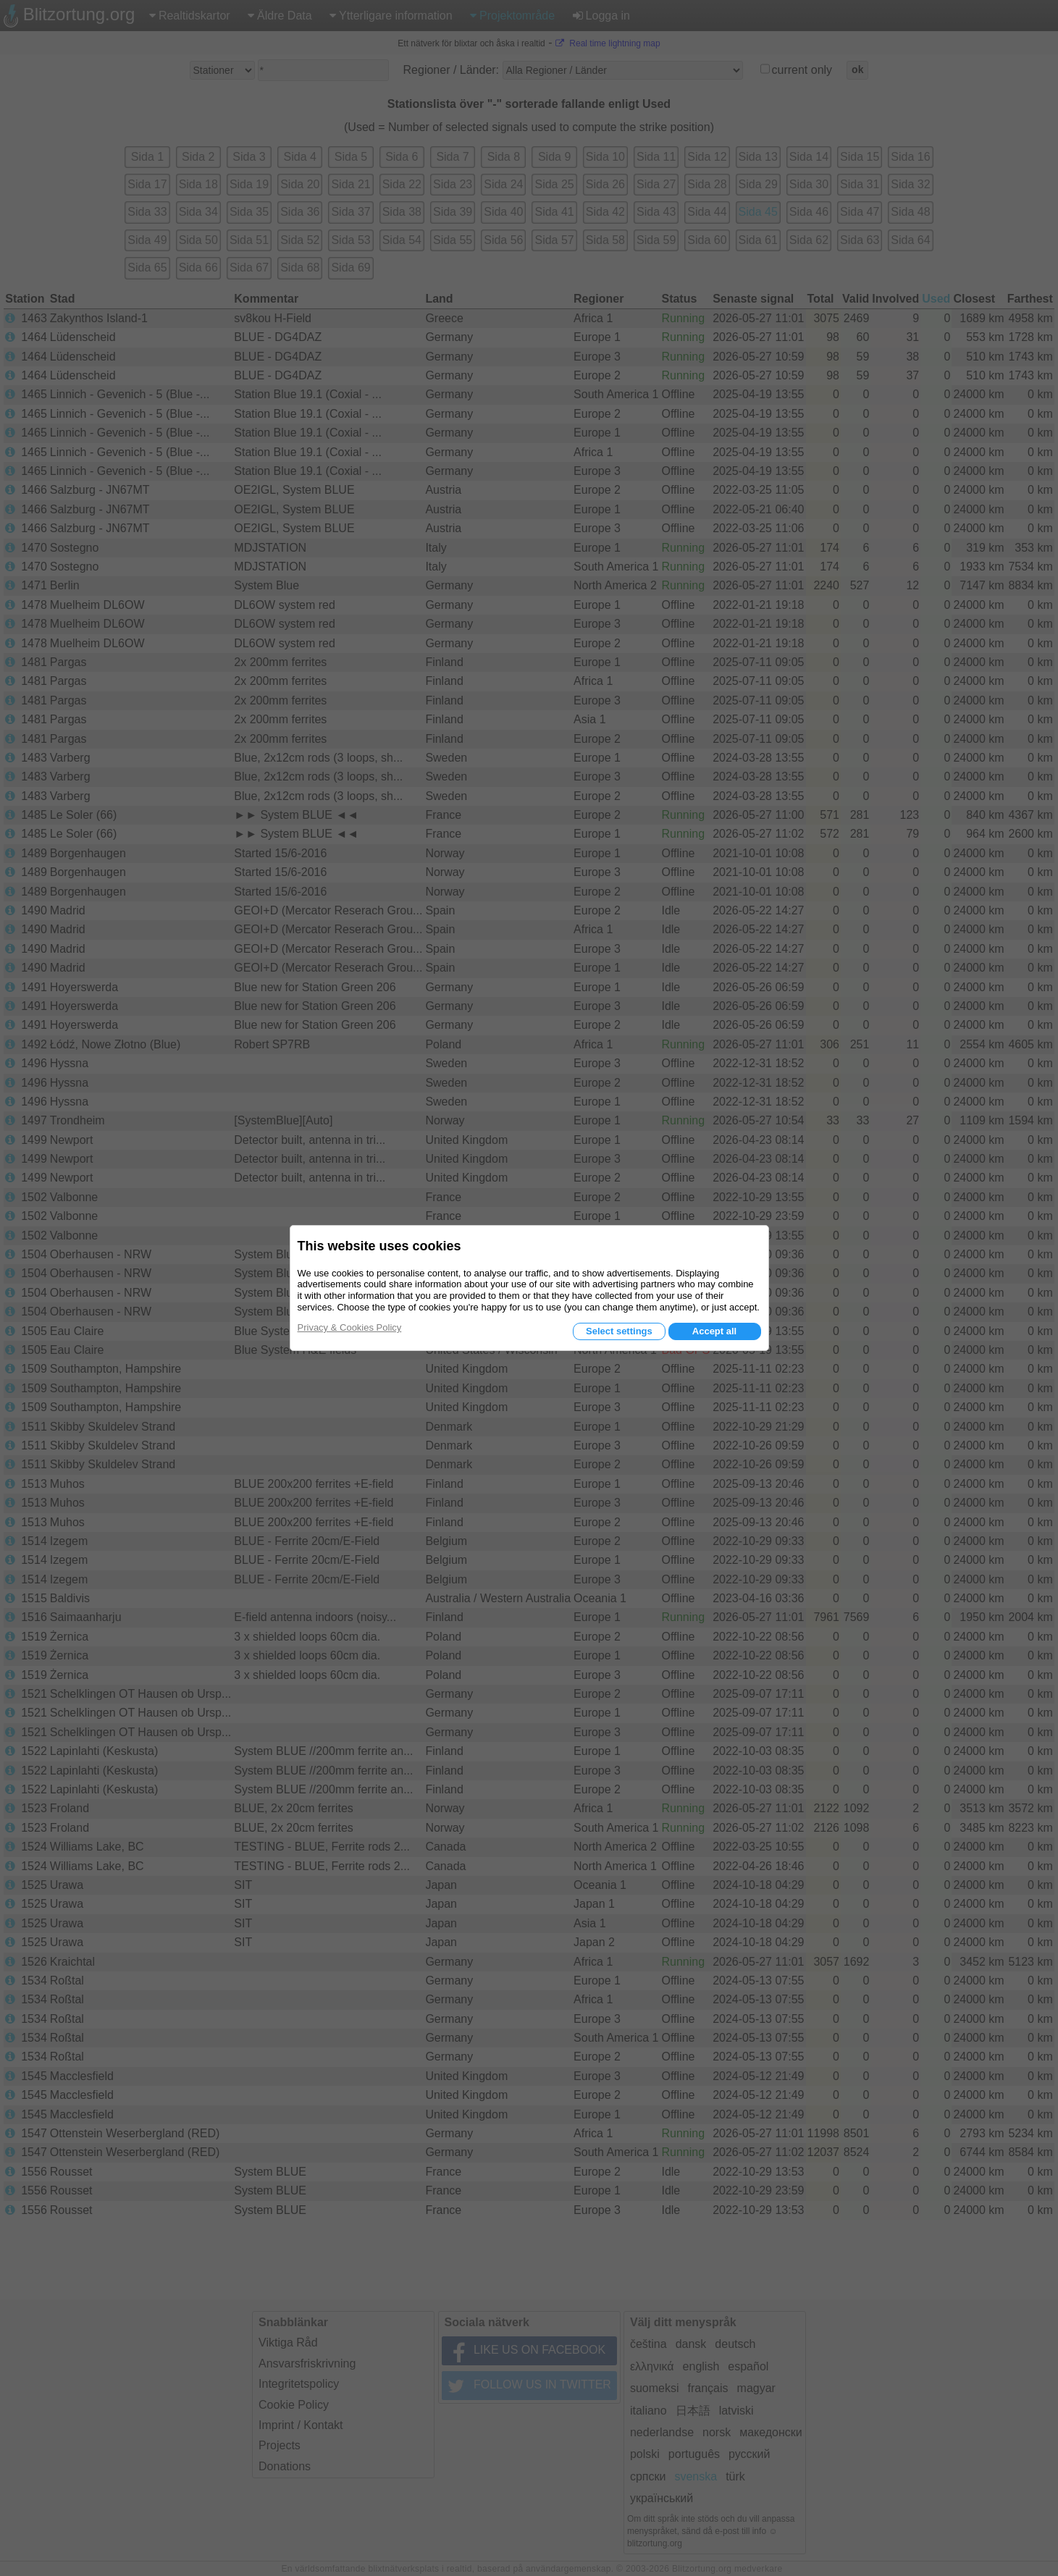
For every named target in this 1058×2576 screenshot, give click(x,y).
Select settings (619, 1331)
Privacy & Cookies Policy (350, 1327)
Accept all (714, 1331)
